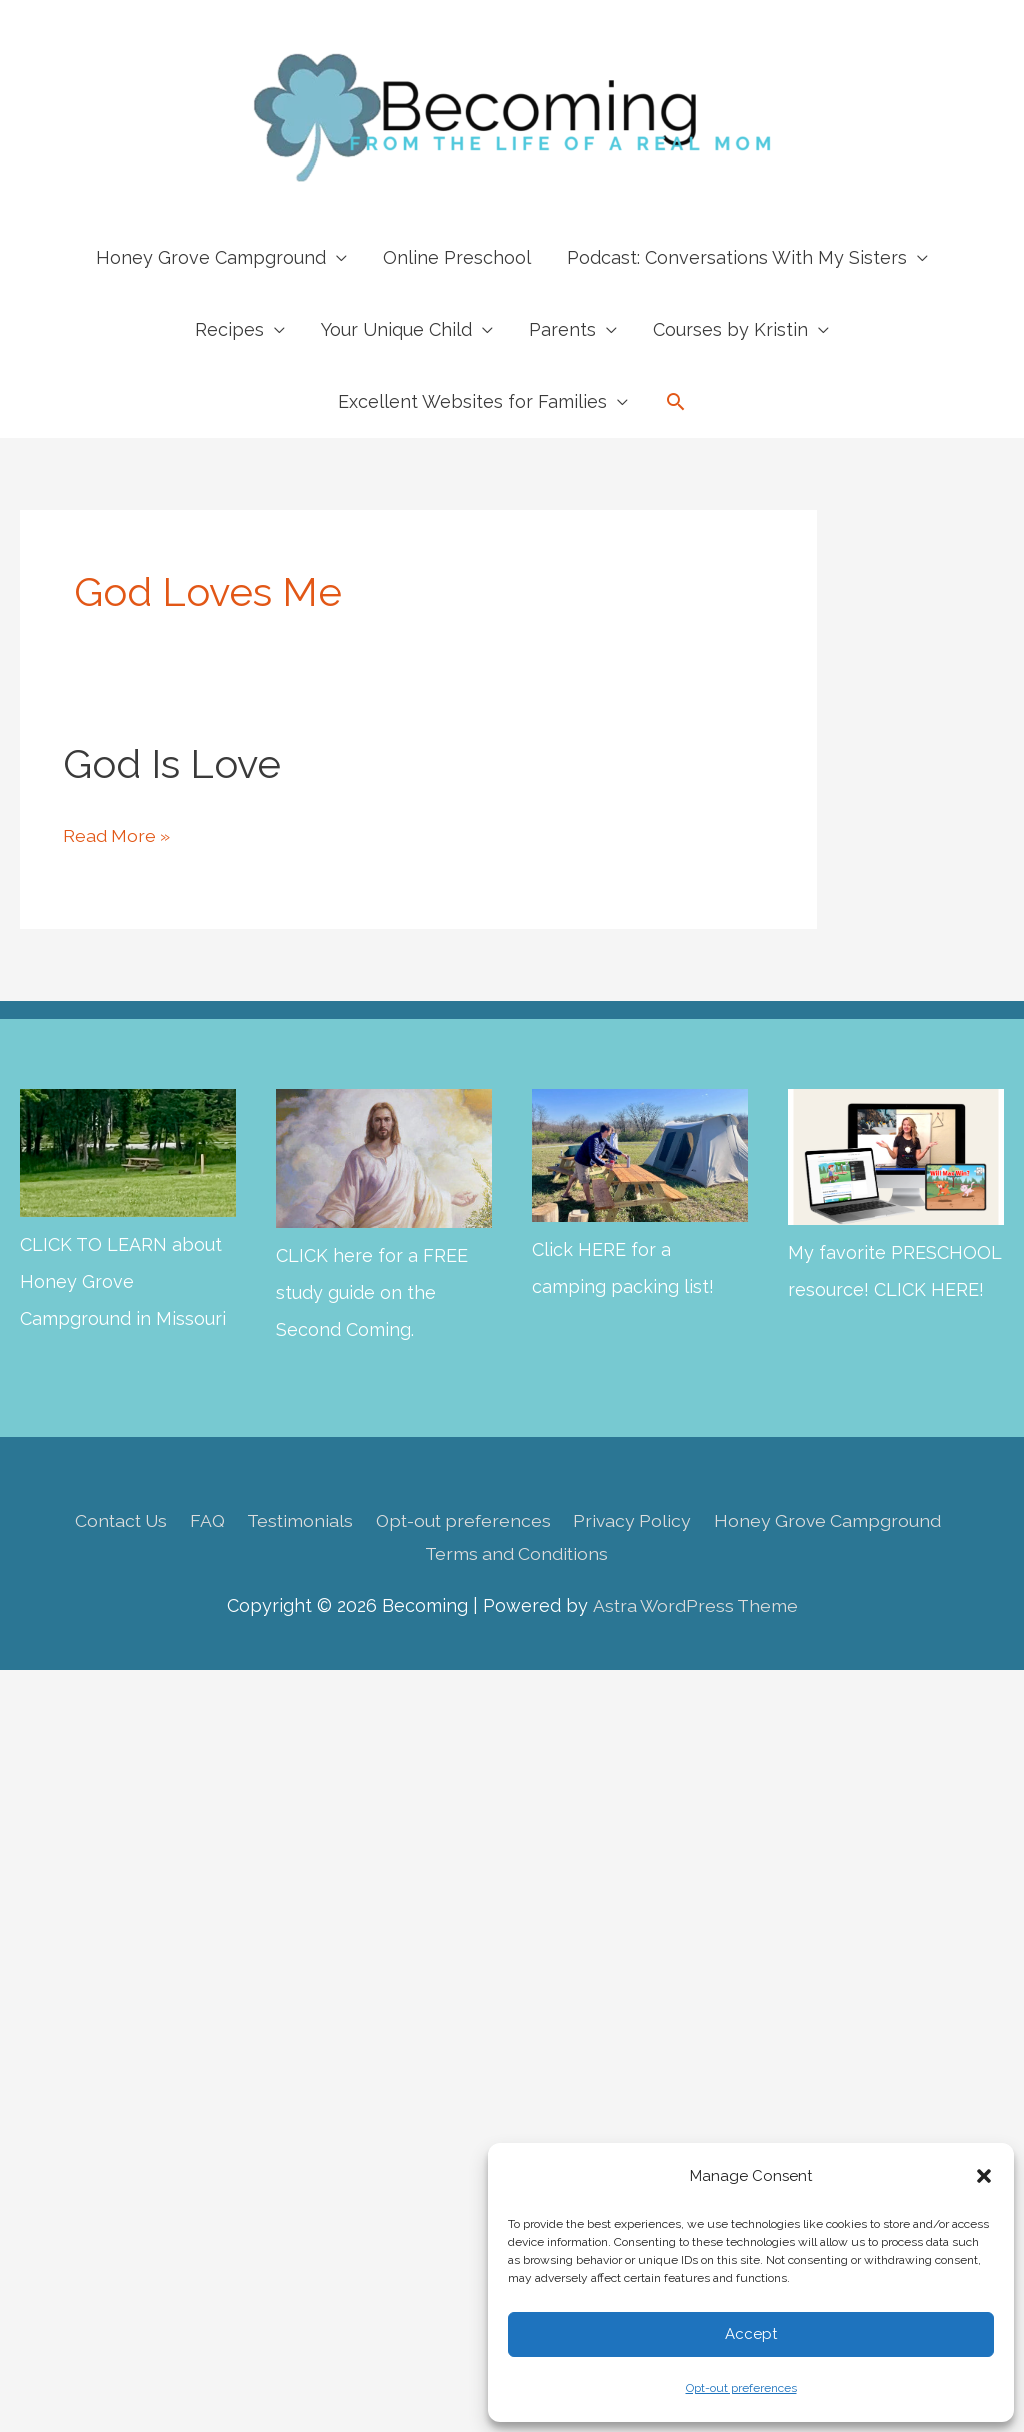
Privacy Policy (637, 1519)
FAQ (203, 1519)
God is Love (172, 763)
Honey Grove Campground (211, 257)
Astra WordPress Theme (694, 1604)
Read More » (117, 835)
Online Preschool (457, 257)
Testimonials (297, 1519)
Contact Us (114, 1519)
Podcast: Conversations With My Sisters (737, 257)
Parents (562, 329)
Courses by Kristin (730, 329)
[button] (984, 2176)
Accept (751, 2334)
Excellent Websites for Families (472, 401)
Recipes (229, 329)
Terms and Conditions (517, 1553)
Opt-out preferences (741, 2388)
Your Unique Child (396, 329)
